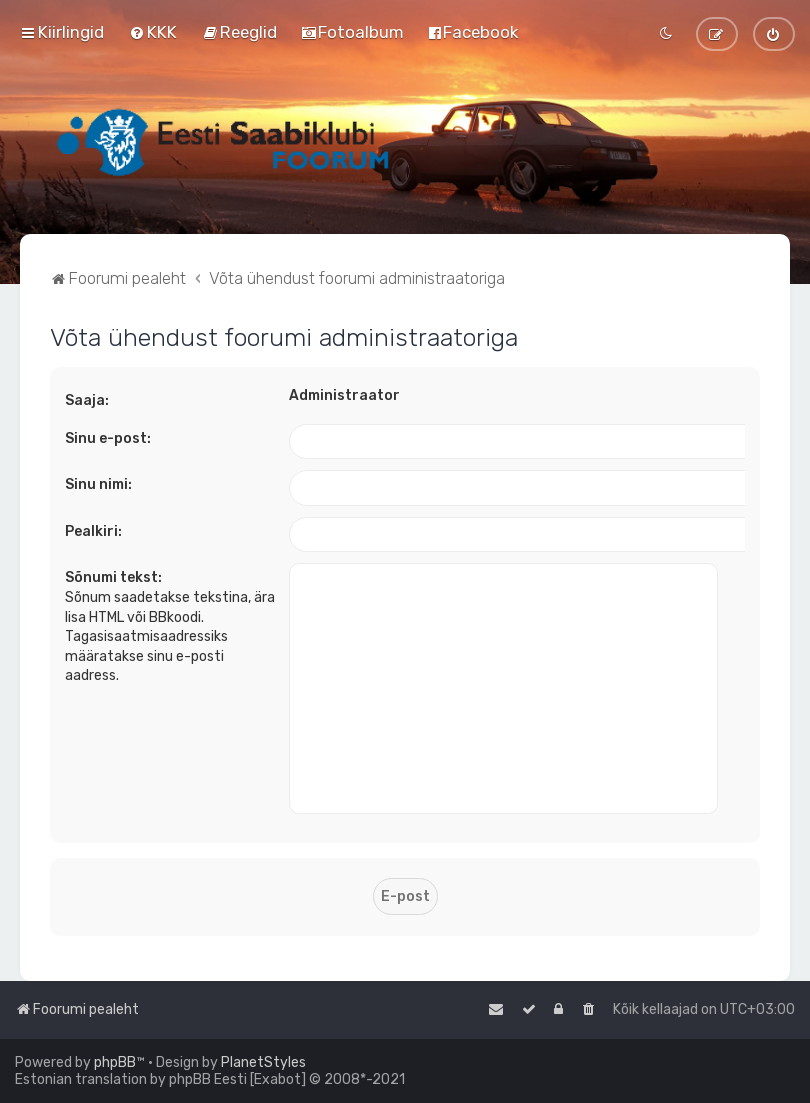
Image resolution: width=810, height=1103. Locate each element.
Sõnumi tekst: (113, 577)
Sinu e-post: (108, 438)
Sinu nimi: (98, 484)
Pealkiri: (93, 531)
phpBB (115, 1062)
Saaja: (87, 400)
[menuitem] (153, 32)
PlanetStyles (263, 1062)
